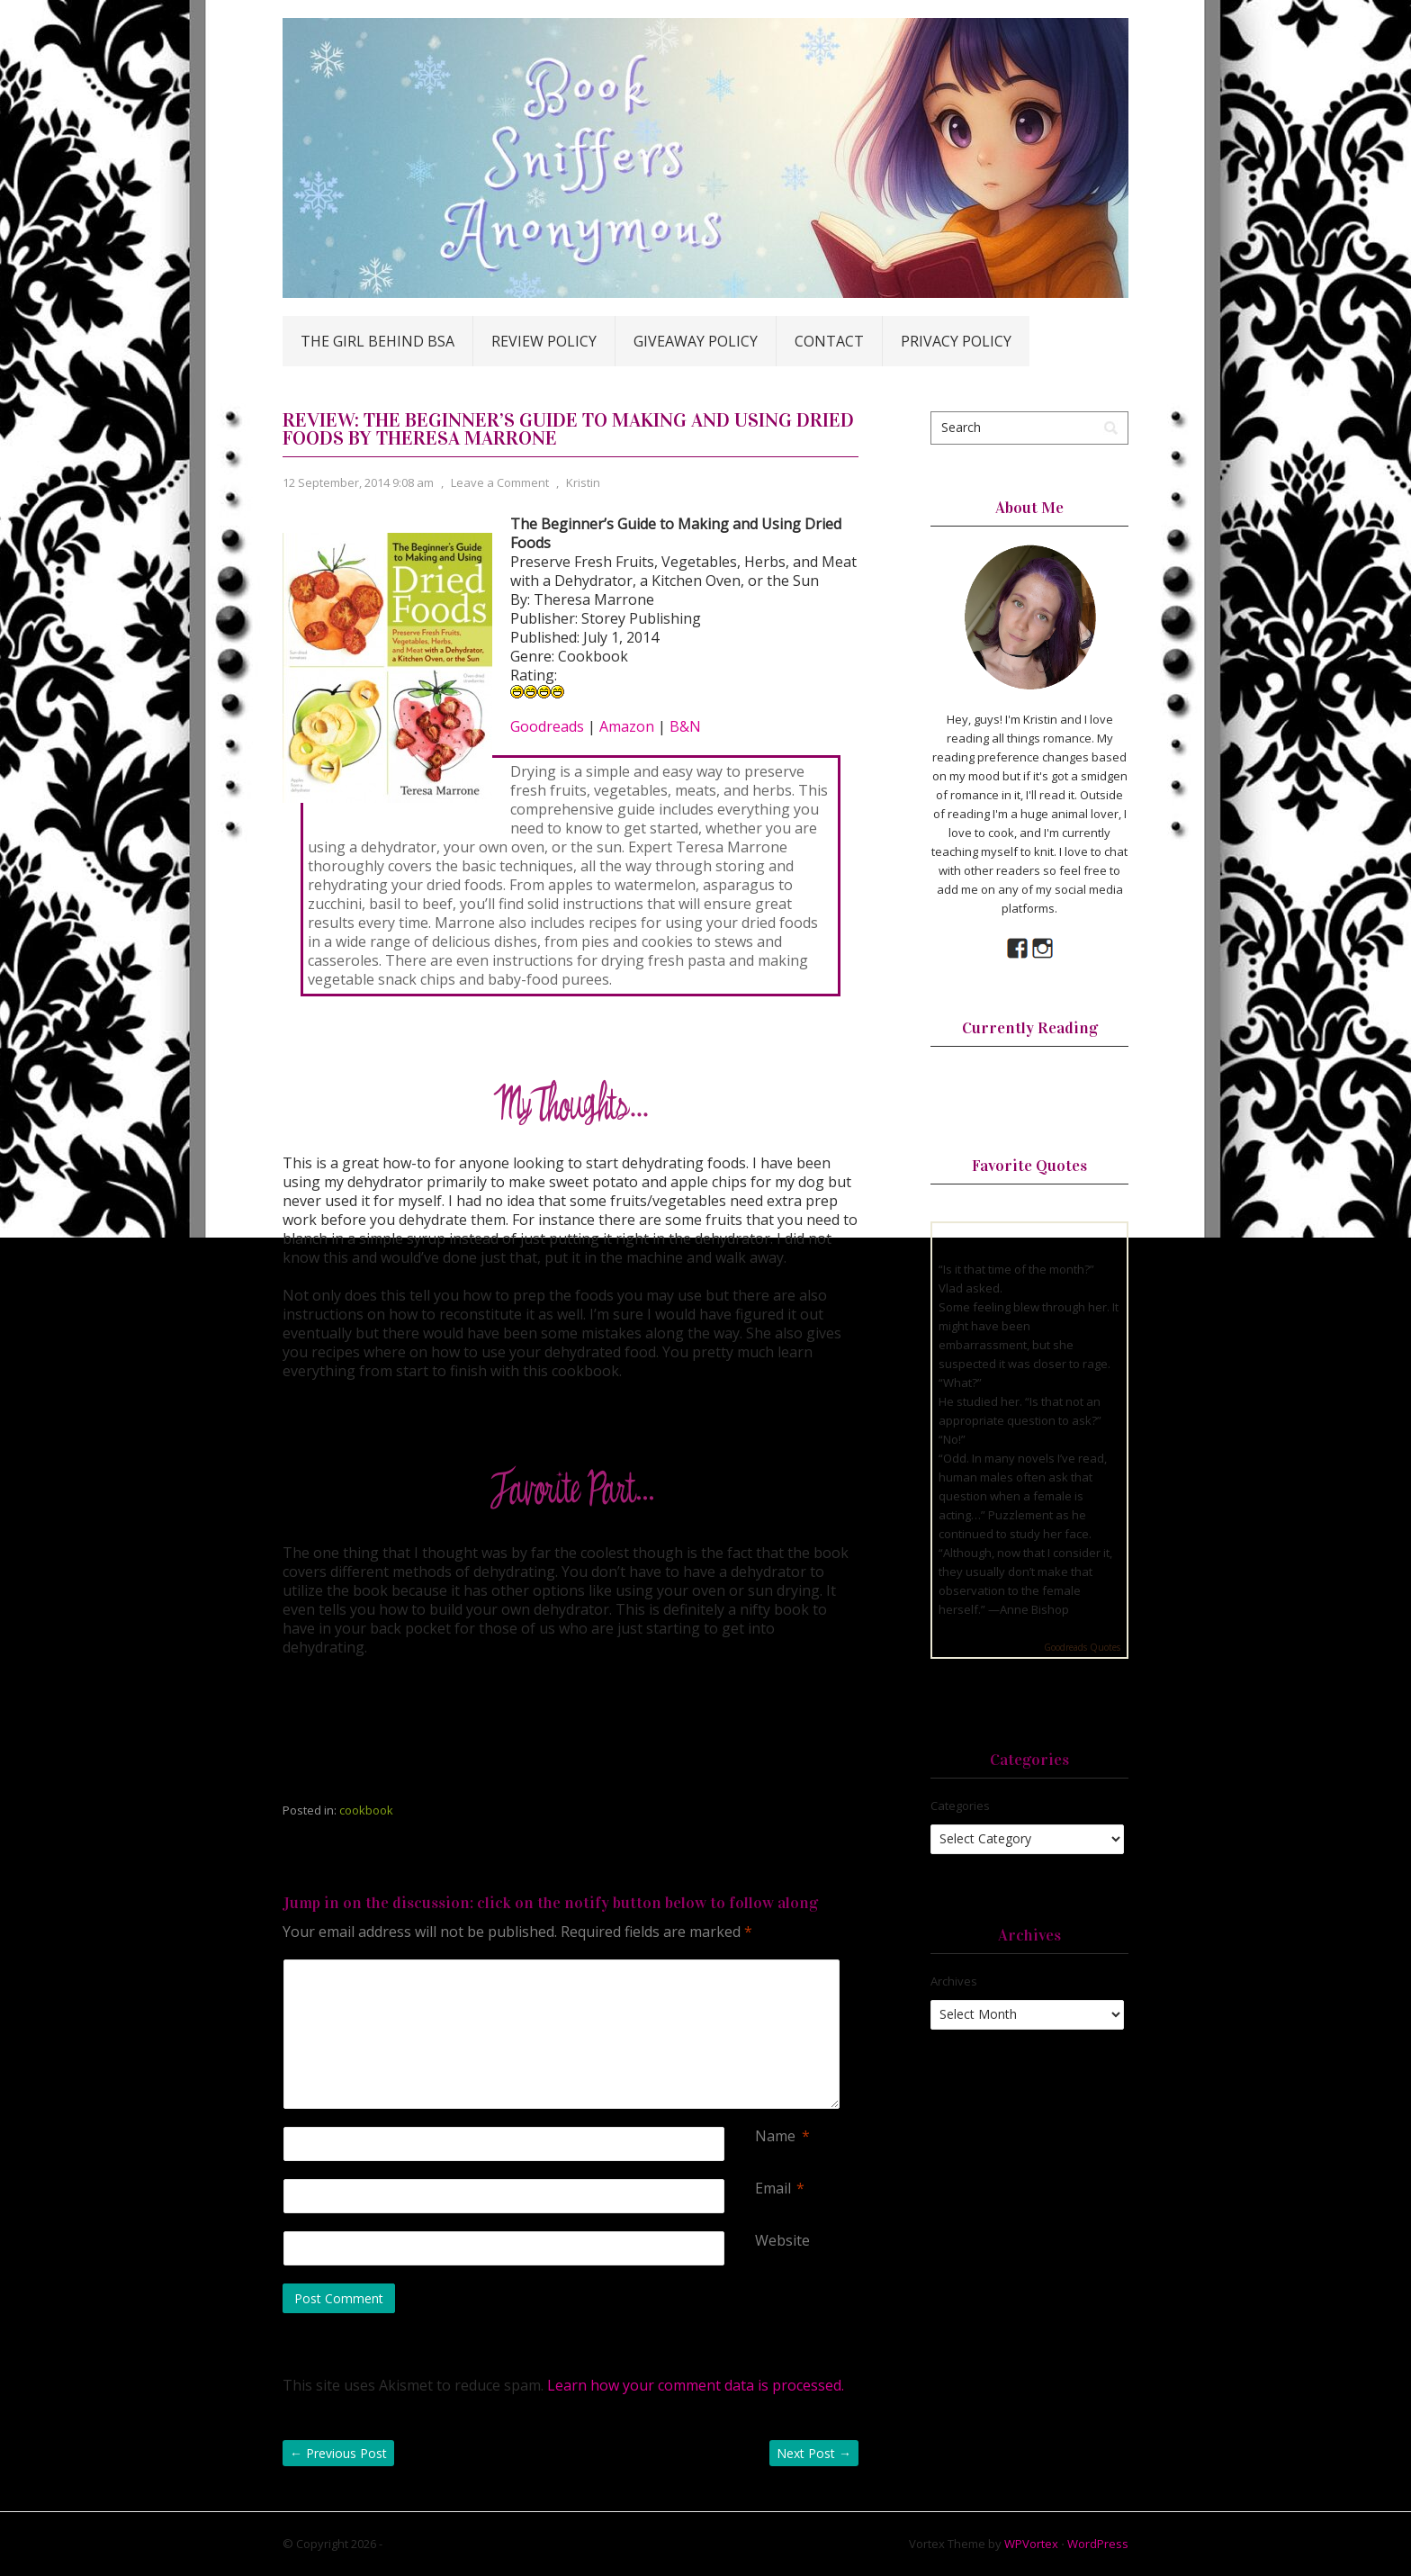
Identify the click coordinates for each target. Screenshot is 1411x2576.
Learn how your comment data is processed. (695, 2385)
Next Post (814, 2453)
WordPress (1097, 2543)
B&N (685, 726)
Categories (960, 1805)
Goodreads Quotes (1082, 1647)
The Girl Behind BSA (377, 341)
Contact (829, 341)
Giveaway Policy (696, 341)
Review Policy (544, 341)
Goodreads (547, 726)
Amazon (626, 726)
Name (775, 2136)
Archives (953, 1981)
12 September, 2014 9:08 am (358, 482)
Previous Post (338, 2453)
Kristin (583, 482)
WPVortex (1031, 2543)
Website (782, 2240)
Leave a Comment (500, 482)
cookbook (366, 1810)
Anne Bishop (1034, 1609)
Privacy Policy (956, 341)
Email (773, 2188)
